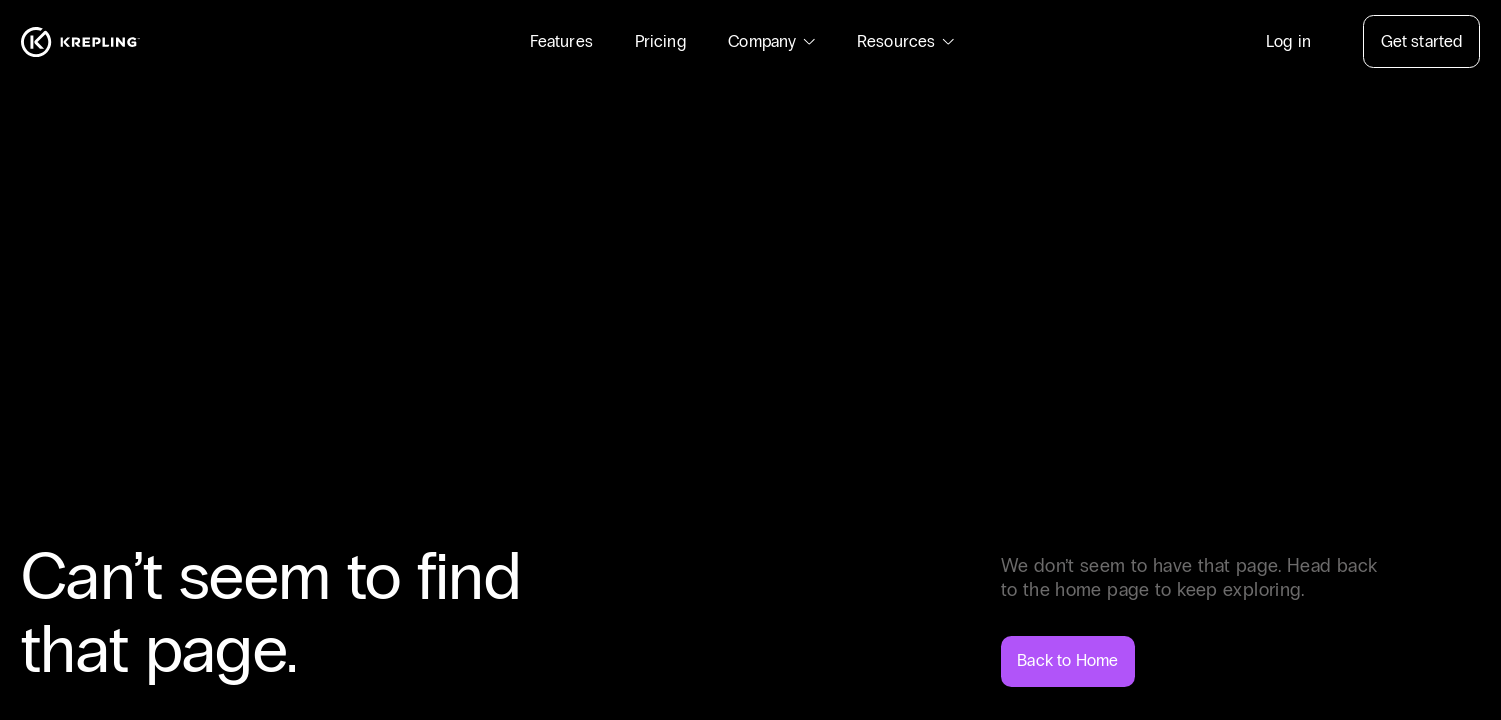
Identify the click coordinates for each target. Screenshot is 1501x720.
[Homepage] (80, 42)
